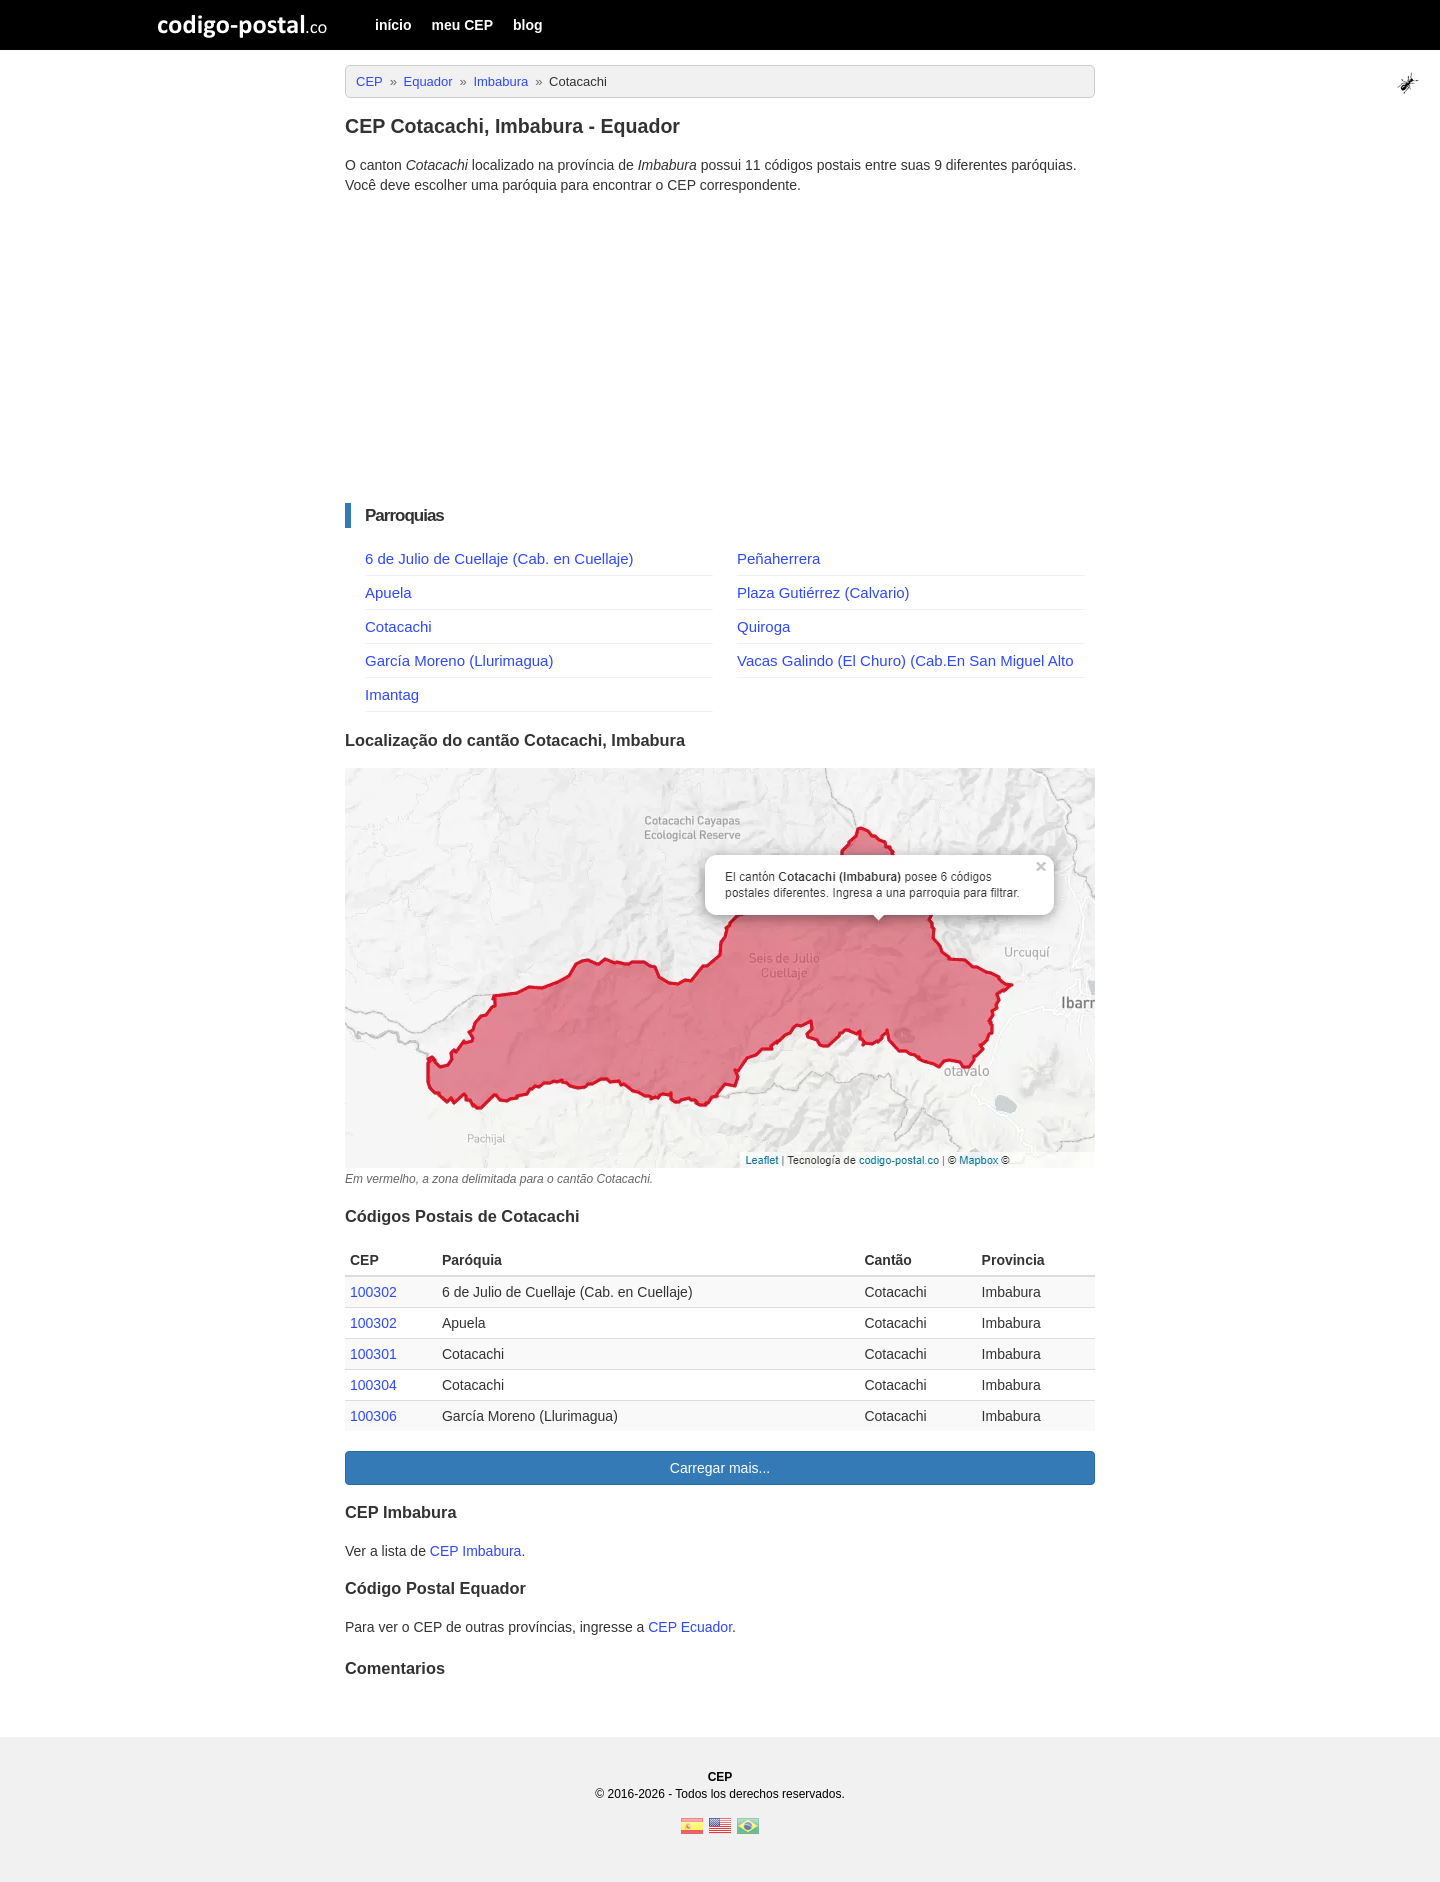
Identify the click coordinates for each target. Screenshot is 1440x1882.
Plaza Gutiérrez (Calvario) (823, 592)
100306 (373, 1416)
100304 (373, 1385)
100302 (373, 1292)
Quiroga (763, 626)
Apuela (388, 592)
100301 (373, 1354)
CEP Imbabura (476, 1551)
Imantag (392, 694)
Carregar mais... (720, 1468)
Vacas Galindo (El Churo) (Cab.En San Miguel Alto (905, 660)
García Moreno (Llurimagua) (459, 660)
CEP (720, 1777)
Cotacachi (398, 626)
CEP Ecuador (690, 1627)
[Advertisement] (720, 349)
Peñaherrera (778, 558)
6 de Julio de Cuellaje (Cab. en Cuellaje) (499, 558)
